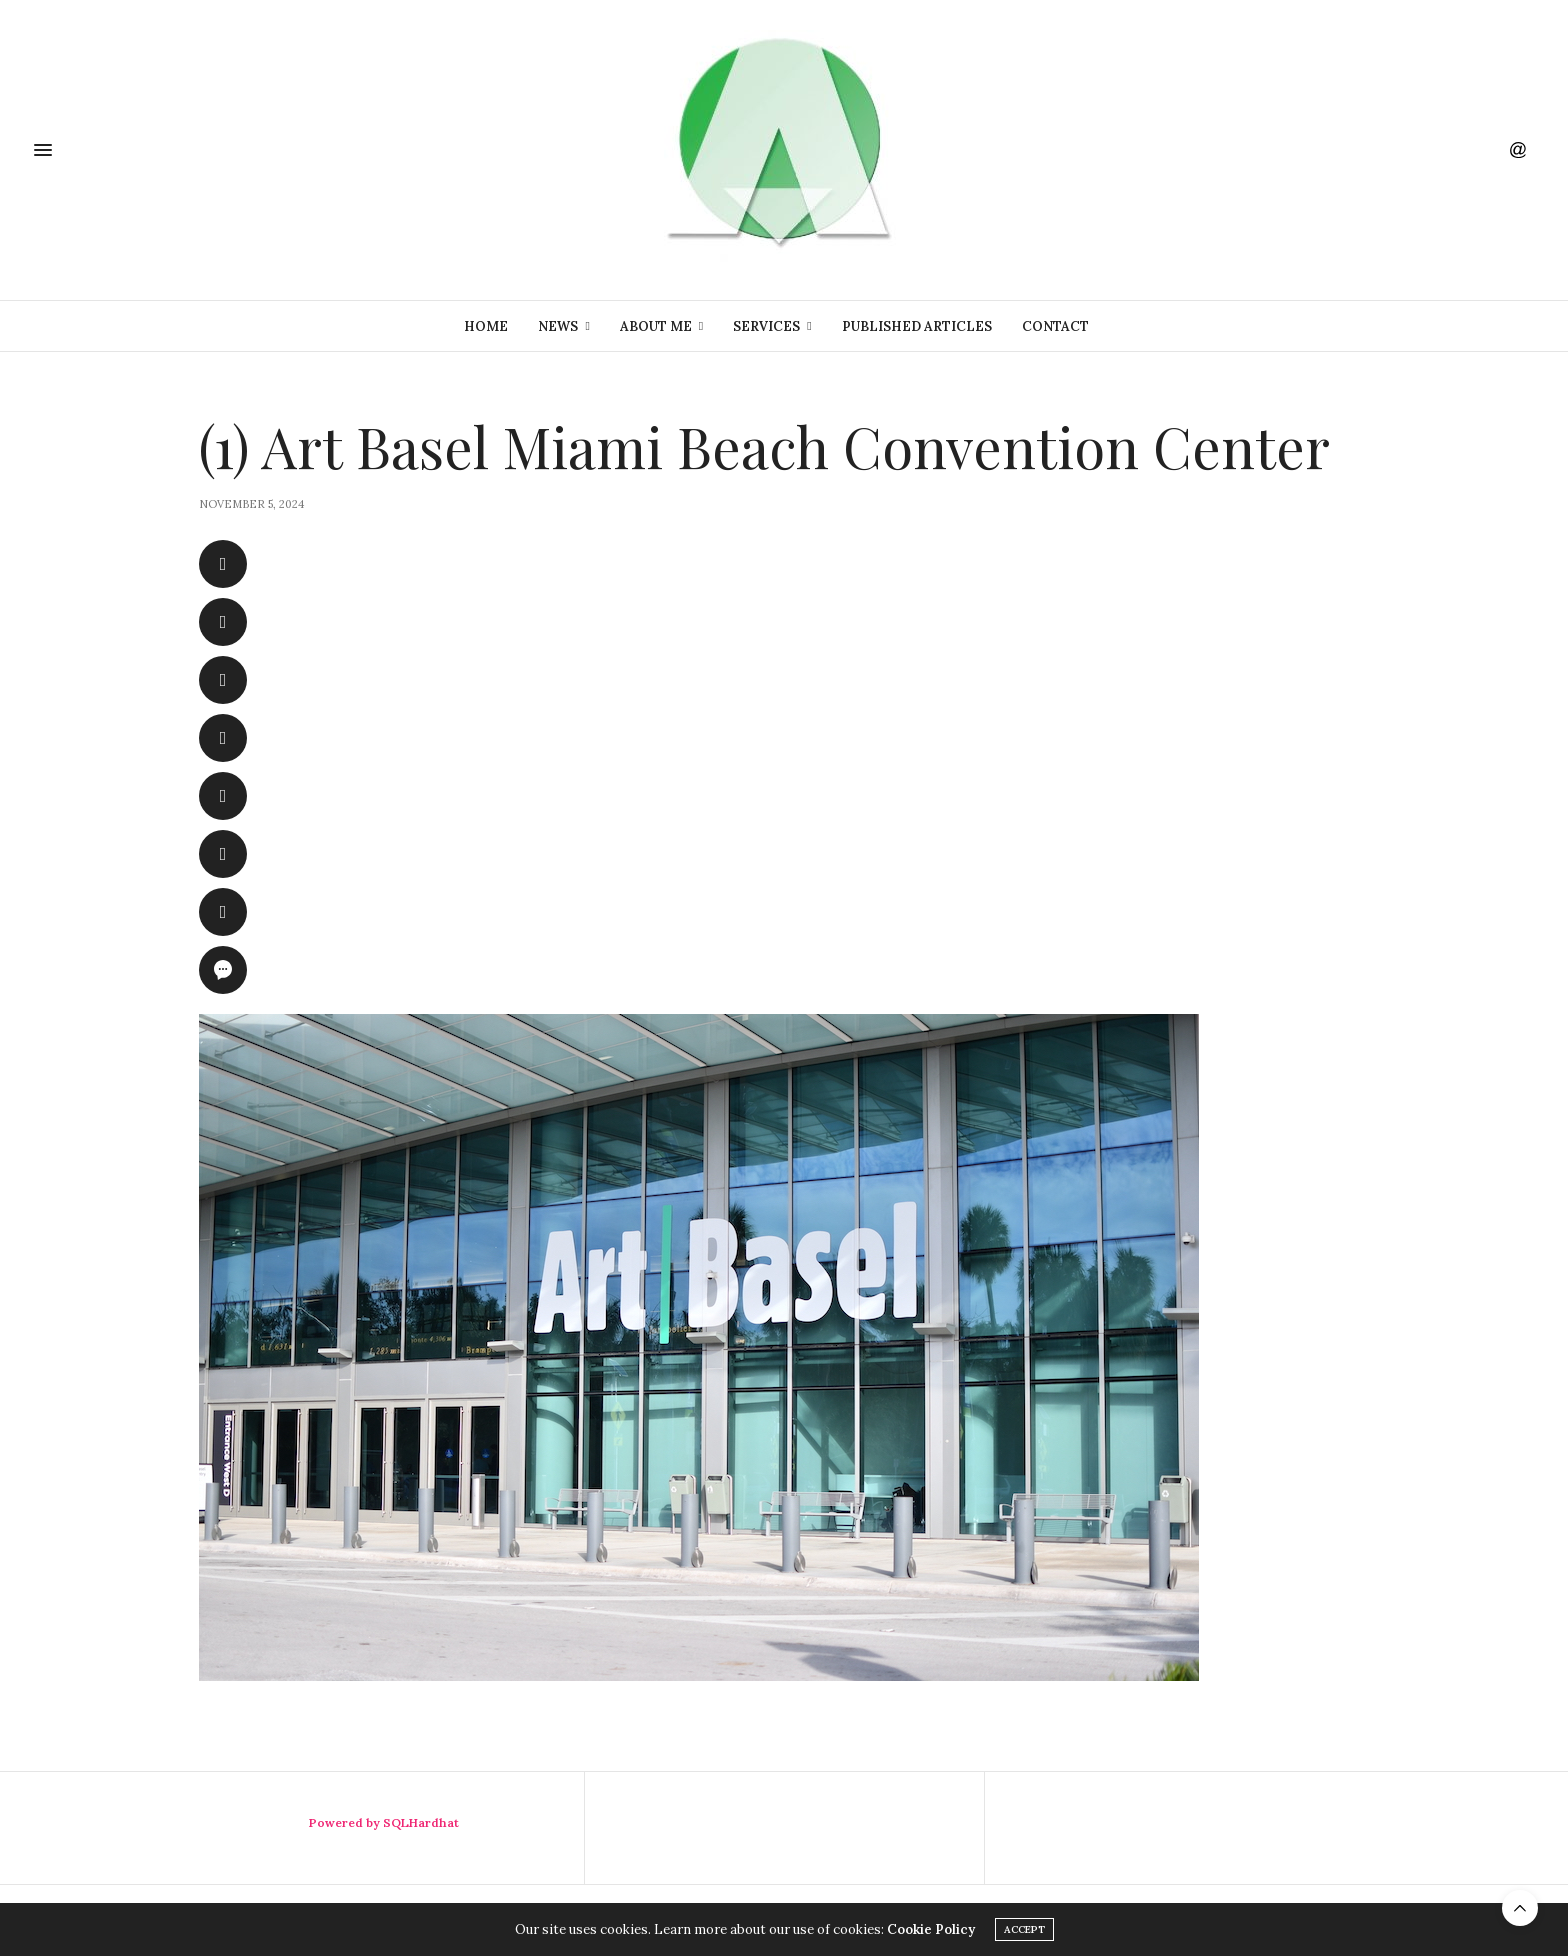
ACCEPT (1024, 1929)
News (558, 326)
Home (486, 326)
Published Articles (917, 326)
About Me (656, 326)
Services (766, 326)
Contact (1055, 326)
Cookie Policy (931, 1929)
